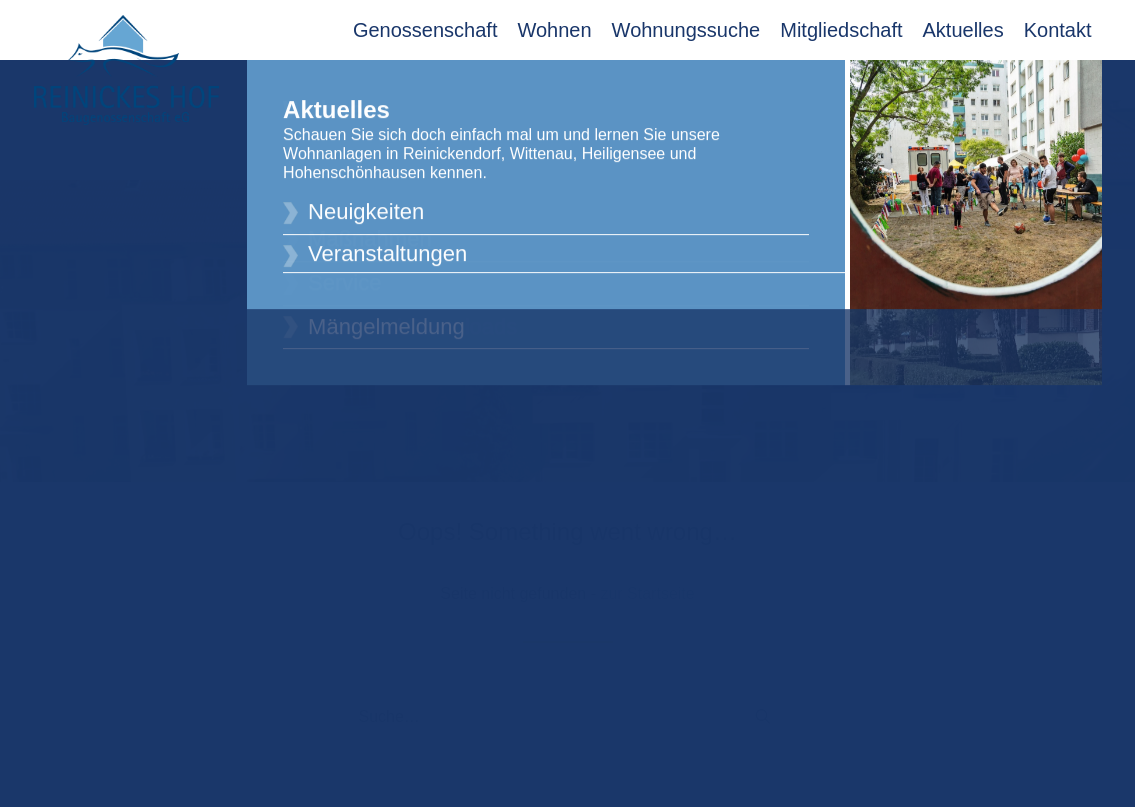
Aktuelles (963, 30)
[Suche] (568, 705)
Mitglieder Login (1034, 82)
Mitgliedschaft (841, 30)
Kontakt (1058, 30)
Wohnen (554, 30)
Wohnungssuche (686, 30)
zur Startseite (647, 580)
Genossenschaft (425, 30)
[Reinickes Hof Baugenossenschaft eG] (126, 70)
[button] (763, 704)
